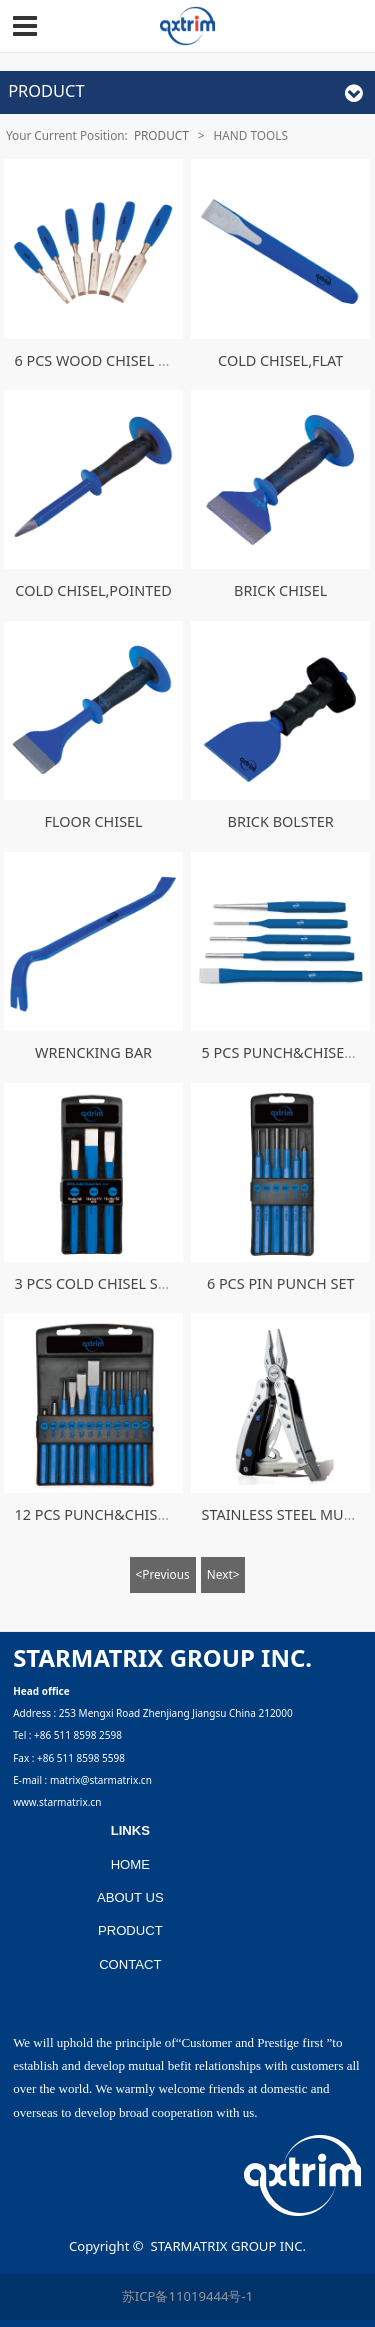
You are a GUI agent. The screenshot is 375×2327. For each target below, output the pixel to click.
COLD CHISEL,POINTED (93, 590)
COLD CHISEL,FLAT (280, 360)
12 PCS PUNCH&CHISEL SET (107, 1514)
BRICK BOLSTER (281, 821)
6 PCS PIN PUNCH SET (281, 1283)
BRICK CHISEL (280, 590)
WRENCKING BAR (93, 1052)
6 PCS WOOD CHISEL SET (97, 360)
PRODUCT (161, 135)
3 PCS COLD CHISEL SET (93, 1283)
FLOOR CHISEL (93, 821)
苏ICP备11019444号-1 (187, 2296)
